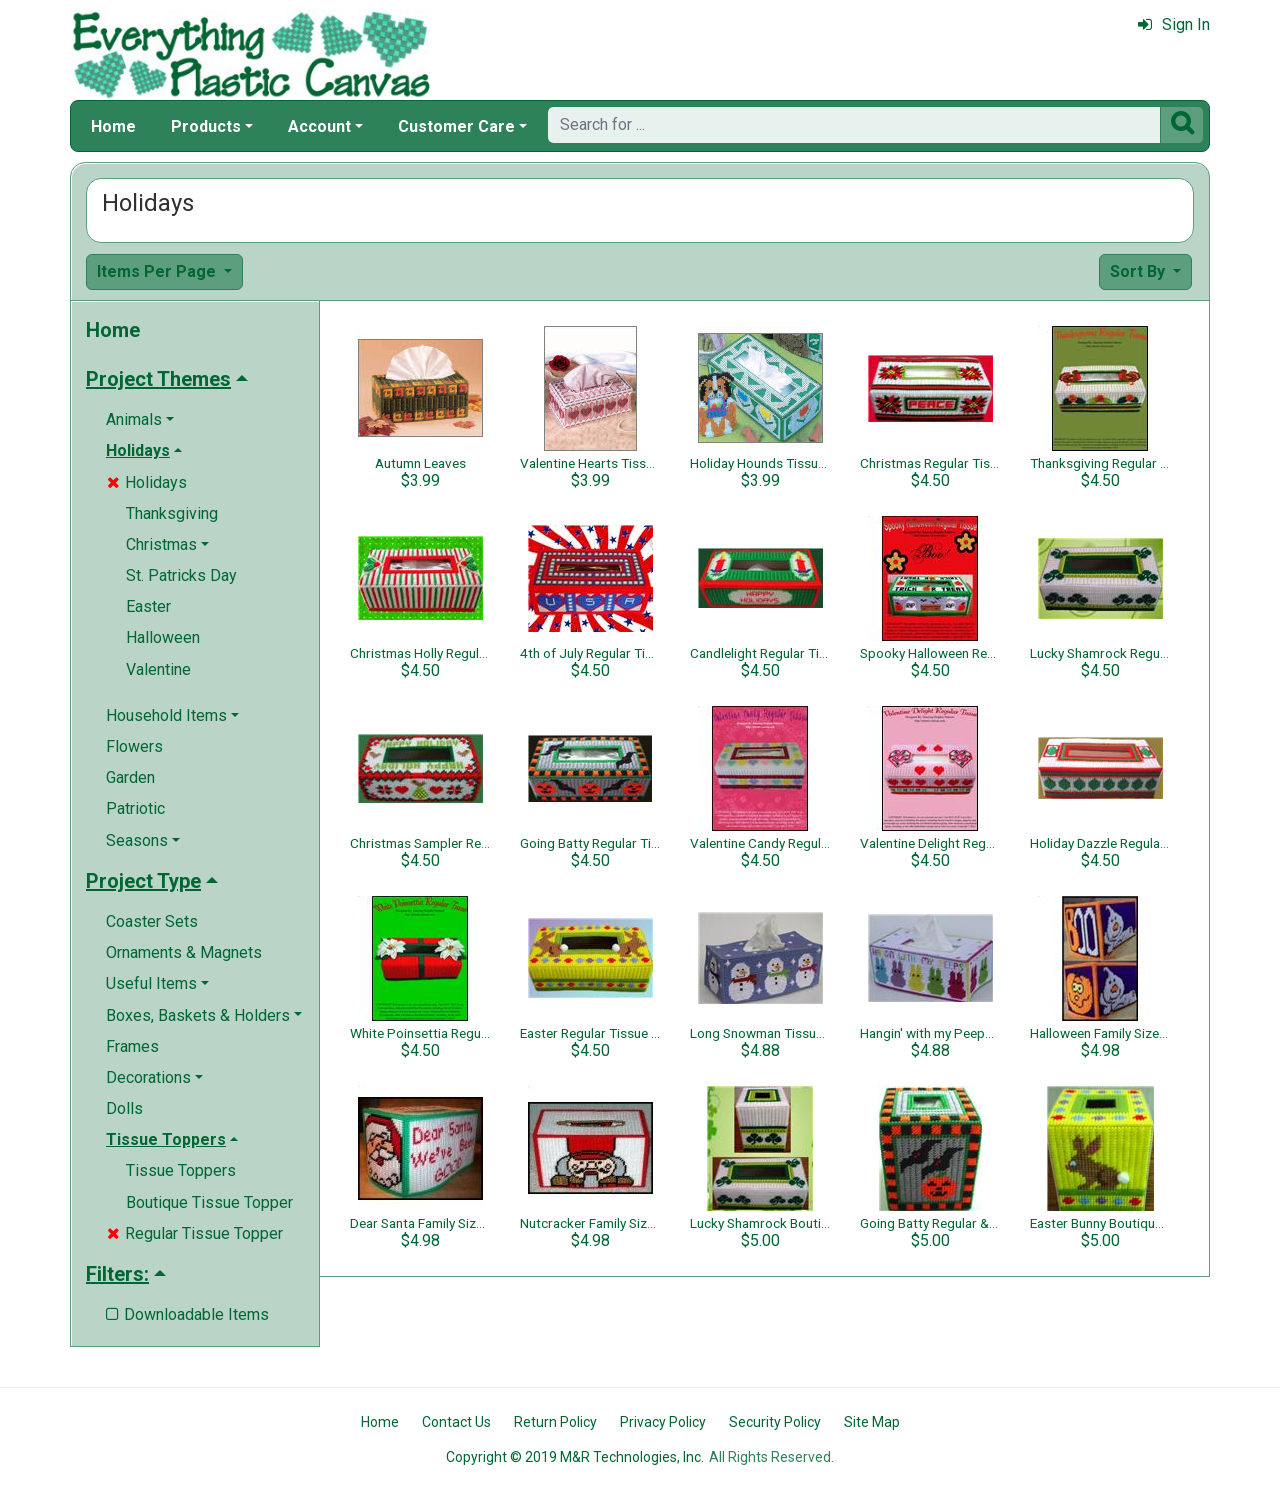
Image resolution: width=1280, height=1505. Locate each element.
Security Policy (775, 1422)
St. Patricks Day (181, 575)
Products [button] (206, 126)
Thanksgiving (172, 513)
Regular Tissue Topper (195, 1233)
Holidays (147, 482)
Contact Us (456, 1422)
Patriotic (135, 808)
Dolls (124, 1108)
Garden (130, 777)
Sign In (1174, 24)
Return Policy (555, 1422)
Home (113, 126)
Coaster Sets (152, 921)
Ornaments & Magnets (184, 952)
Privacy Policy (663, 1422)
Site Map (872, 1422)
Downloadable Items (187, 1314)
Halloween (163, 637)
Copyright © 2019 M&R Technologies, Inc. (575, 1457)
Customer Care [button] (456, 126)
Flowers (134, 746)
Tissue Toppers (181, 1170)
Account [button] (319, 126)
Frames (132, 1046)
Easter (148, 606)
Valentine (158, 669)
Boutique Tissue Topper (209, 1202)
